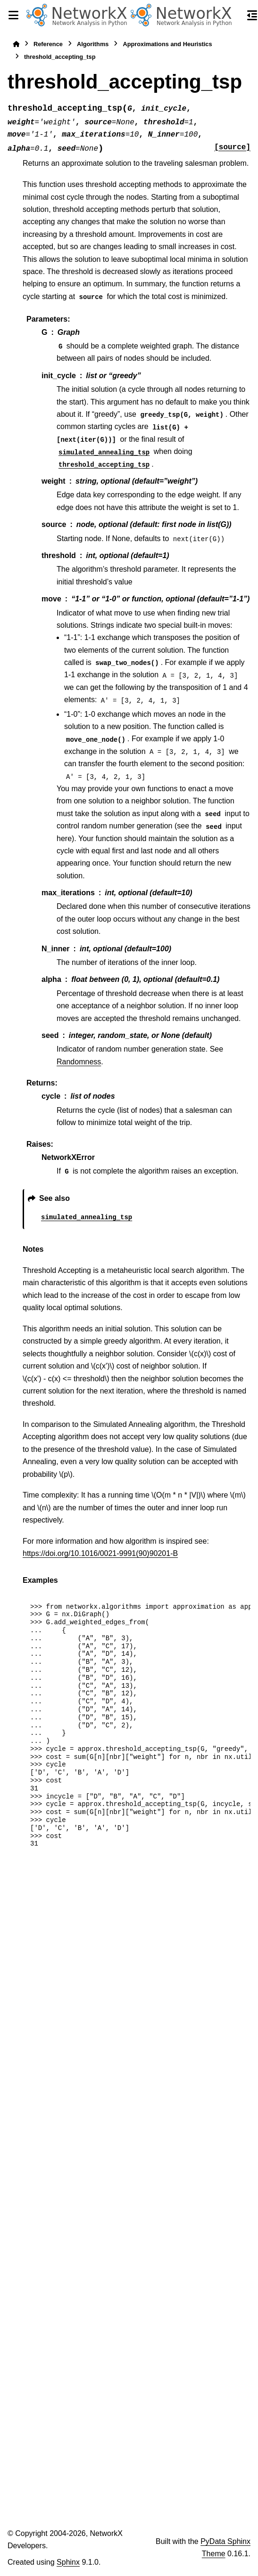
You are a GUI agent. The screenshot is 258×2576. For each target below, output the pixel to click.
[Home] (16, 44)
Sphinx (68, 2562)
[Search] (235, 15)
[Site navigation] (13, 15)
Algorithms (93, 44)
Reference (48, 44)
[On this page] (252, 15)
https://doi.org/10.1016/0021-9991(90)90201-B (100, 1553)
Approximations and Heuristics (167, 44)
